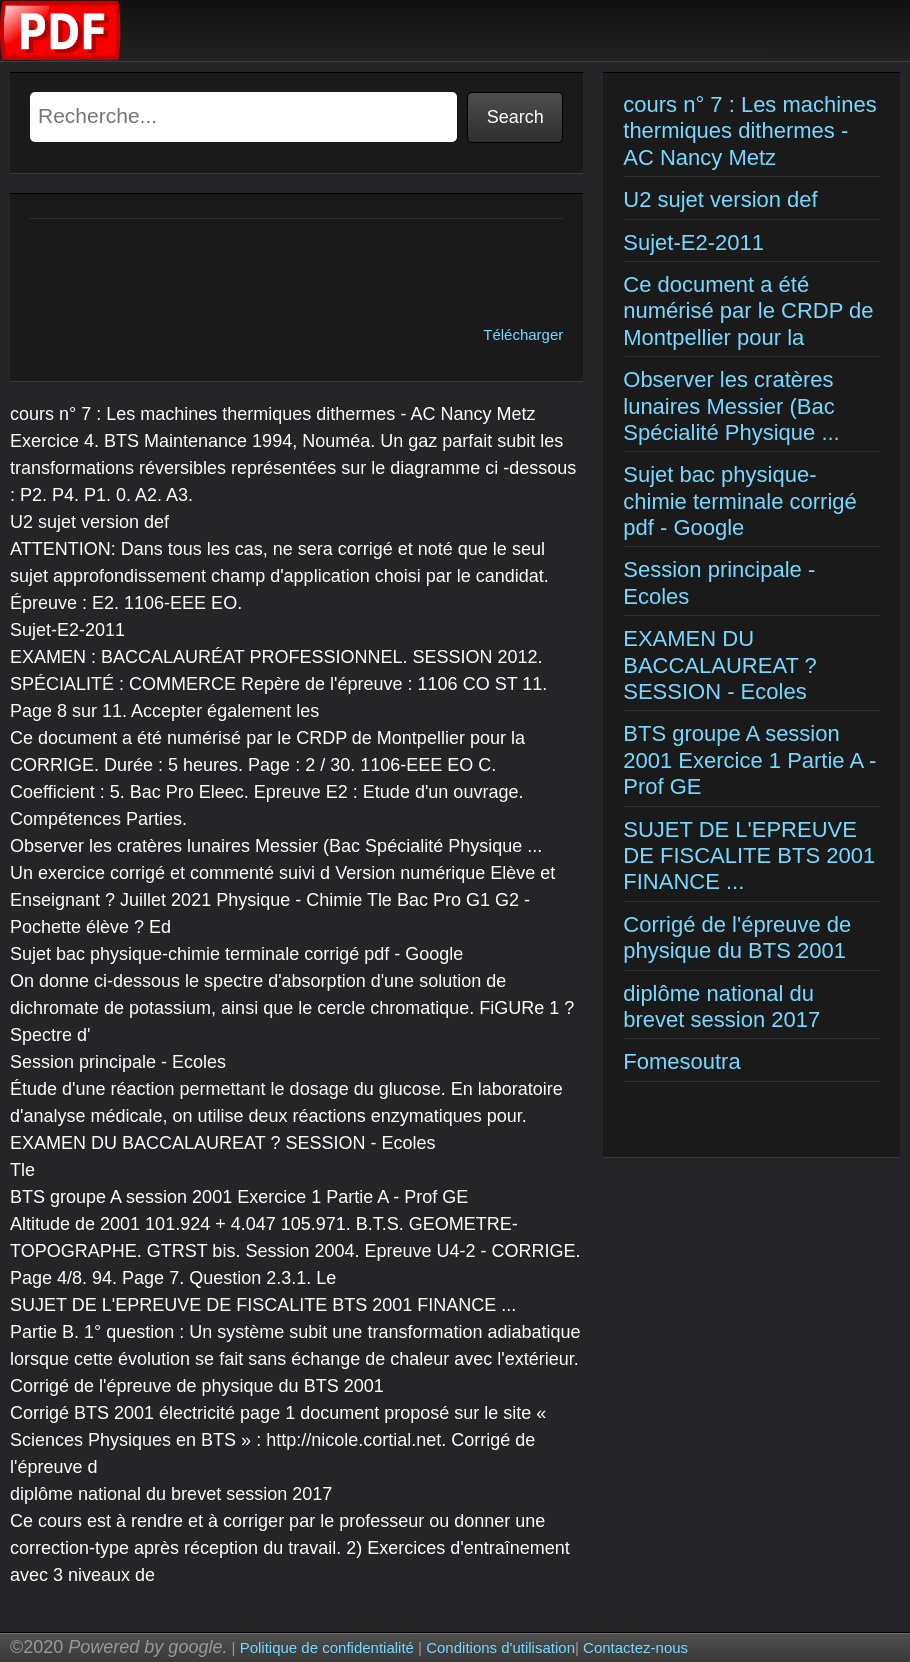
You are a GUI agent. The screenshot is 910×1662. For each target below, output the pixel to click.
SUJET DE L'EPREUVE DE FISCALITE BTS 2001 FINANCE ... (749, 856)
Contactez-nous (635, 1647)
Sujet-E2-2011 (693, 242)
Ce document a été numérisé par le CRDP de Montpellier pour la (748, 311)
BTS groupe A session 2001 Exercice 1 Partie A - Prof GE (749, 760)
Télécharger (523, 334)
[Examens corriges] (61, 55)
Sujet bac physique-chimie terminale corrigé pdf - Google (740, 501)
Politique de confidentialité (327, 1647)
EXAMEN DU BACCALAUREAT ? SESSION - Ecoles (720, 665)
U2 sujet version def (720, 199)
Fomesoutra (681, 1061)
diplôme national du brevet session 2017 (721, 1006)
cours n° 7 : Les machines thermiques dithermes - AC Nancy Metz (749, 131)
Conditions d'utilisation (500, 1647)
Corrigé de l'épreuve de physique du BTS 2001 (737, 937)
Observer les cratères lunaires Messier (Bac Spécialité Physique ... (731, 406)
